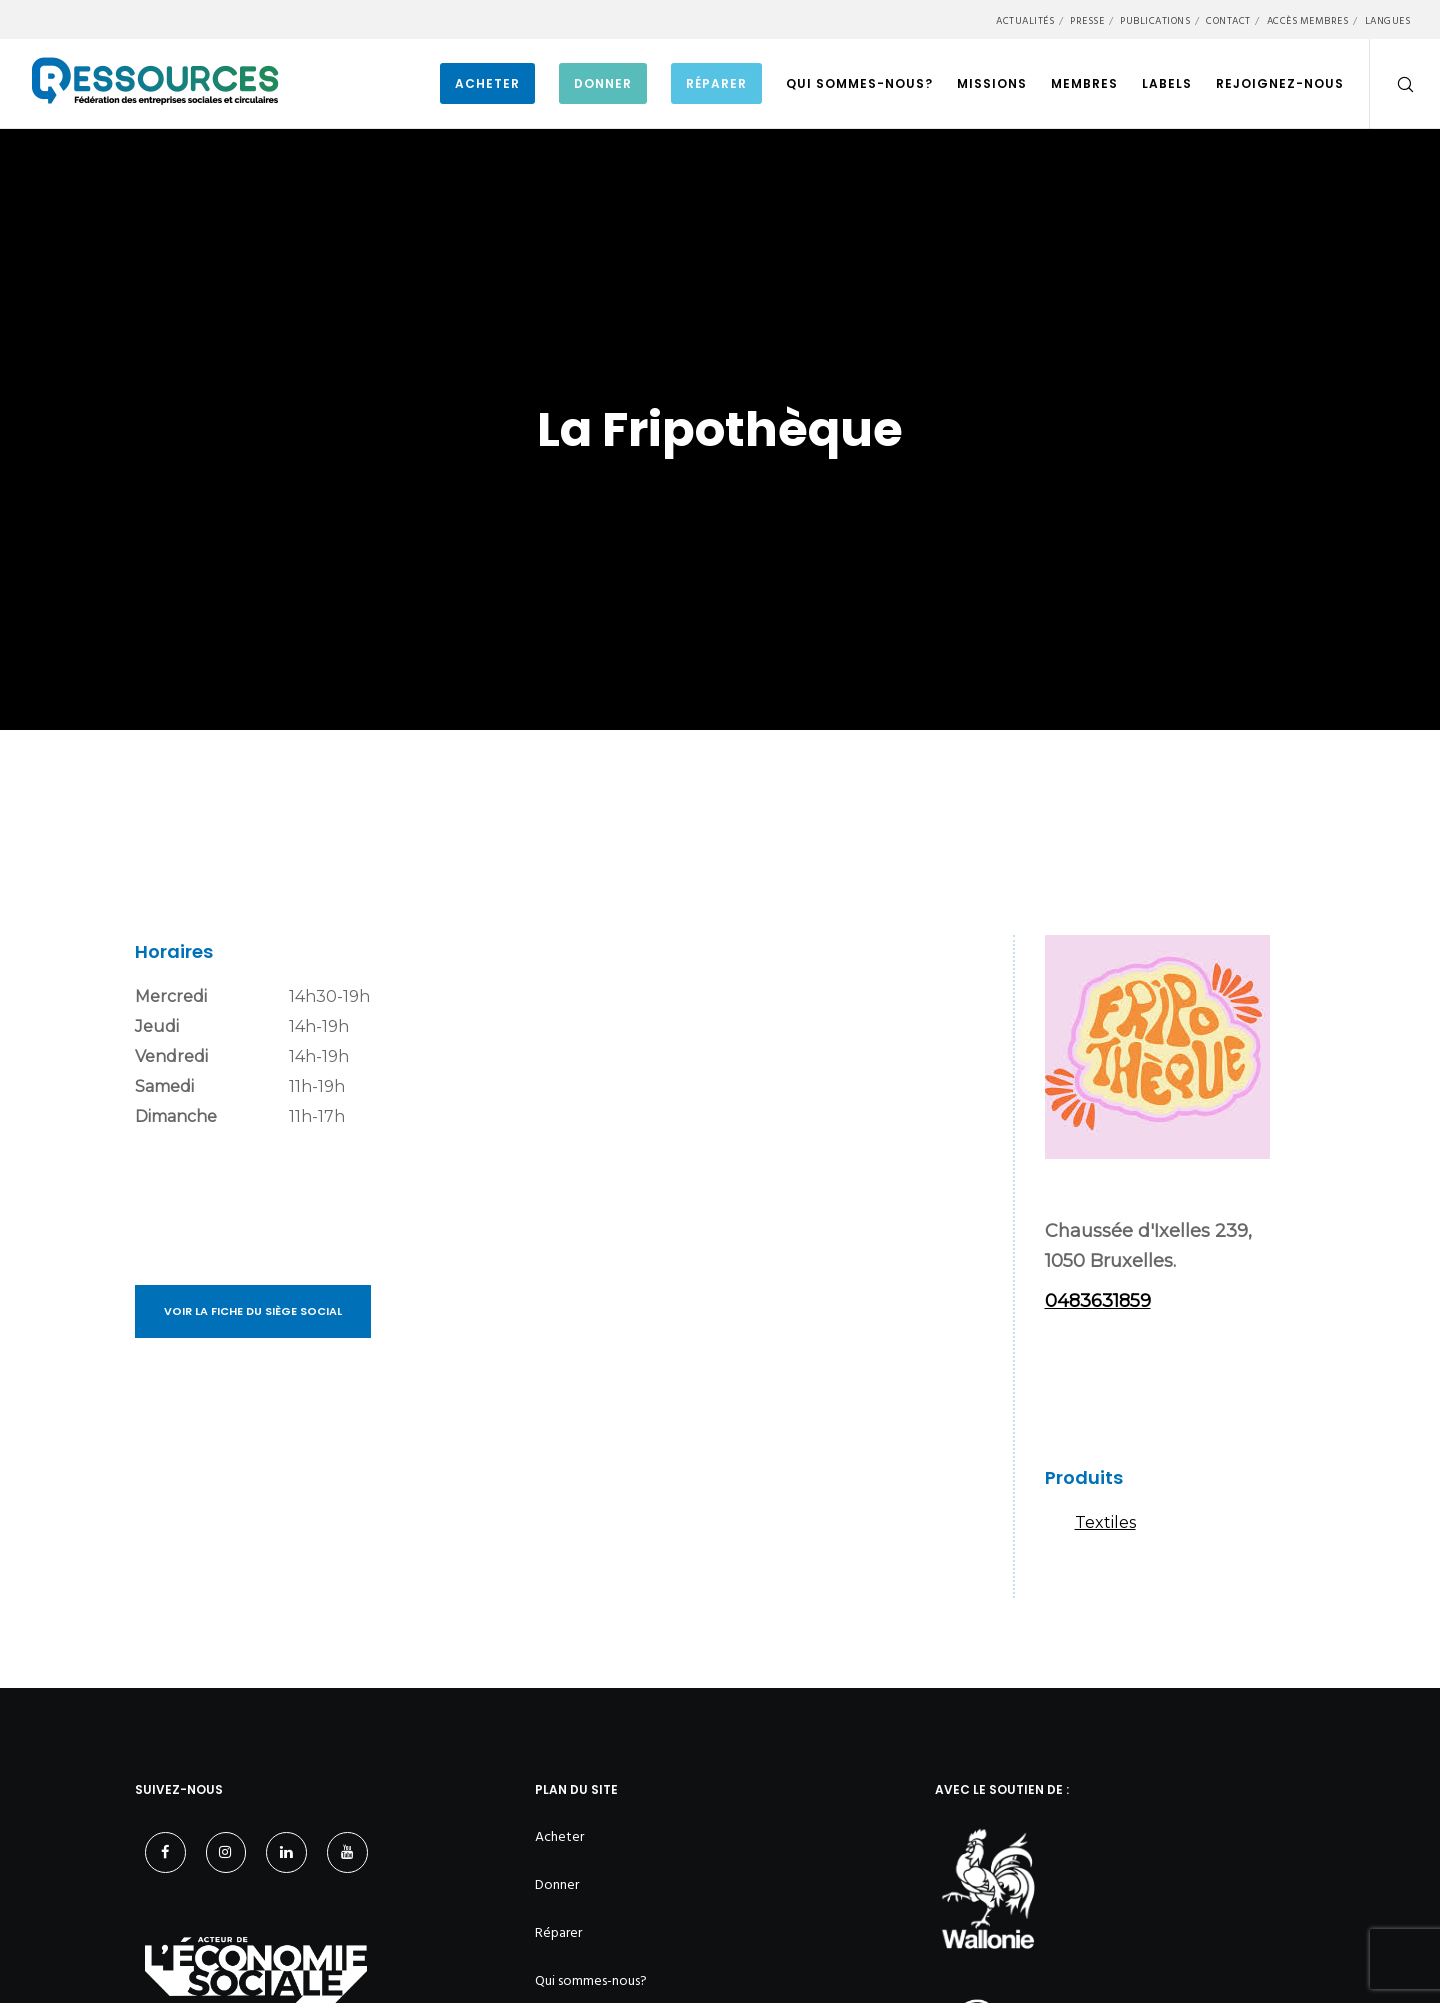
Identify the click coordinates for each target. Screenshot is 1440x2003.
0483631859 (1098, 1301)
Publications (1155, 21)
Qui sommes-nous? (591, 1980)
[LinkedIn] (286, 1852)
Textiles (1105, 1522)
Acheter (559, 1836)
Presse (1087, 21)
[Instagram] (226, 1852)
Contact (1228, 21)
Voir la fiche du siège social (253, 1311)
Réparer (558, 1932)
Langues (1388, 21)
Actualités (1025, 21)
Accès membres (1308, 21)
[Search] (1392, 84)
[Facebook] (165, 1852)
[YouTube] (347, 1852)
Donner (557, 1884)
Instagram (1070, 1386)
